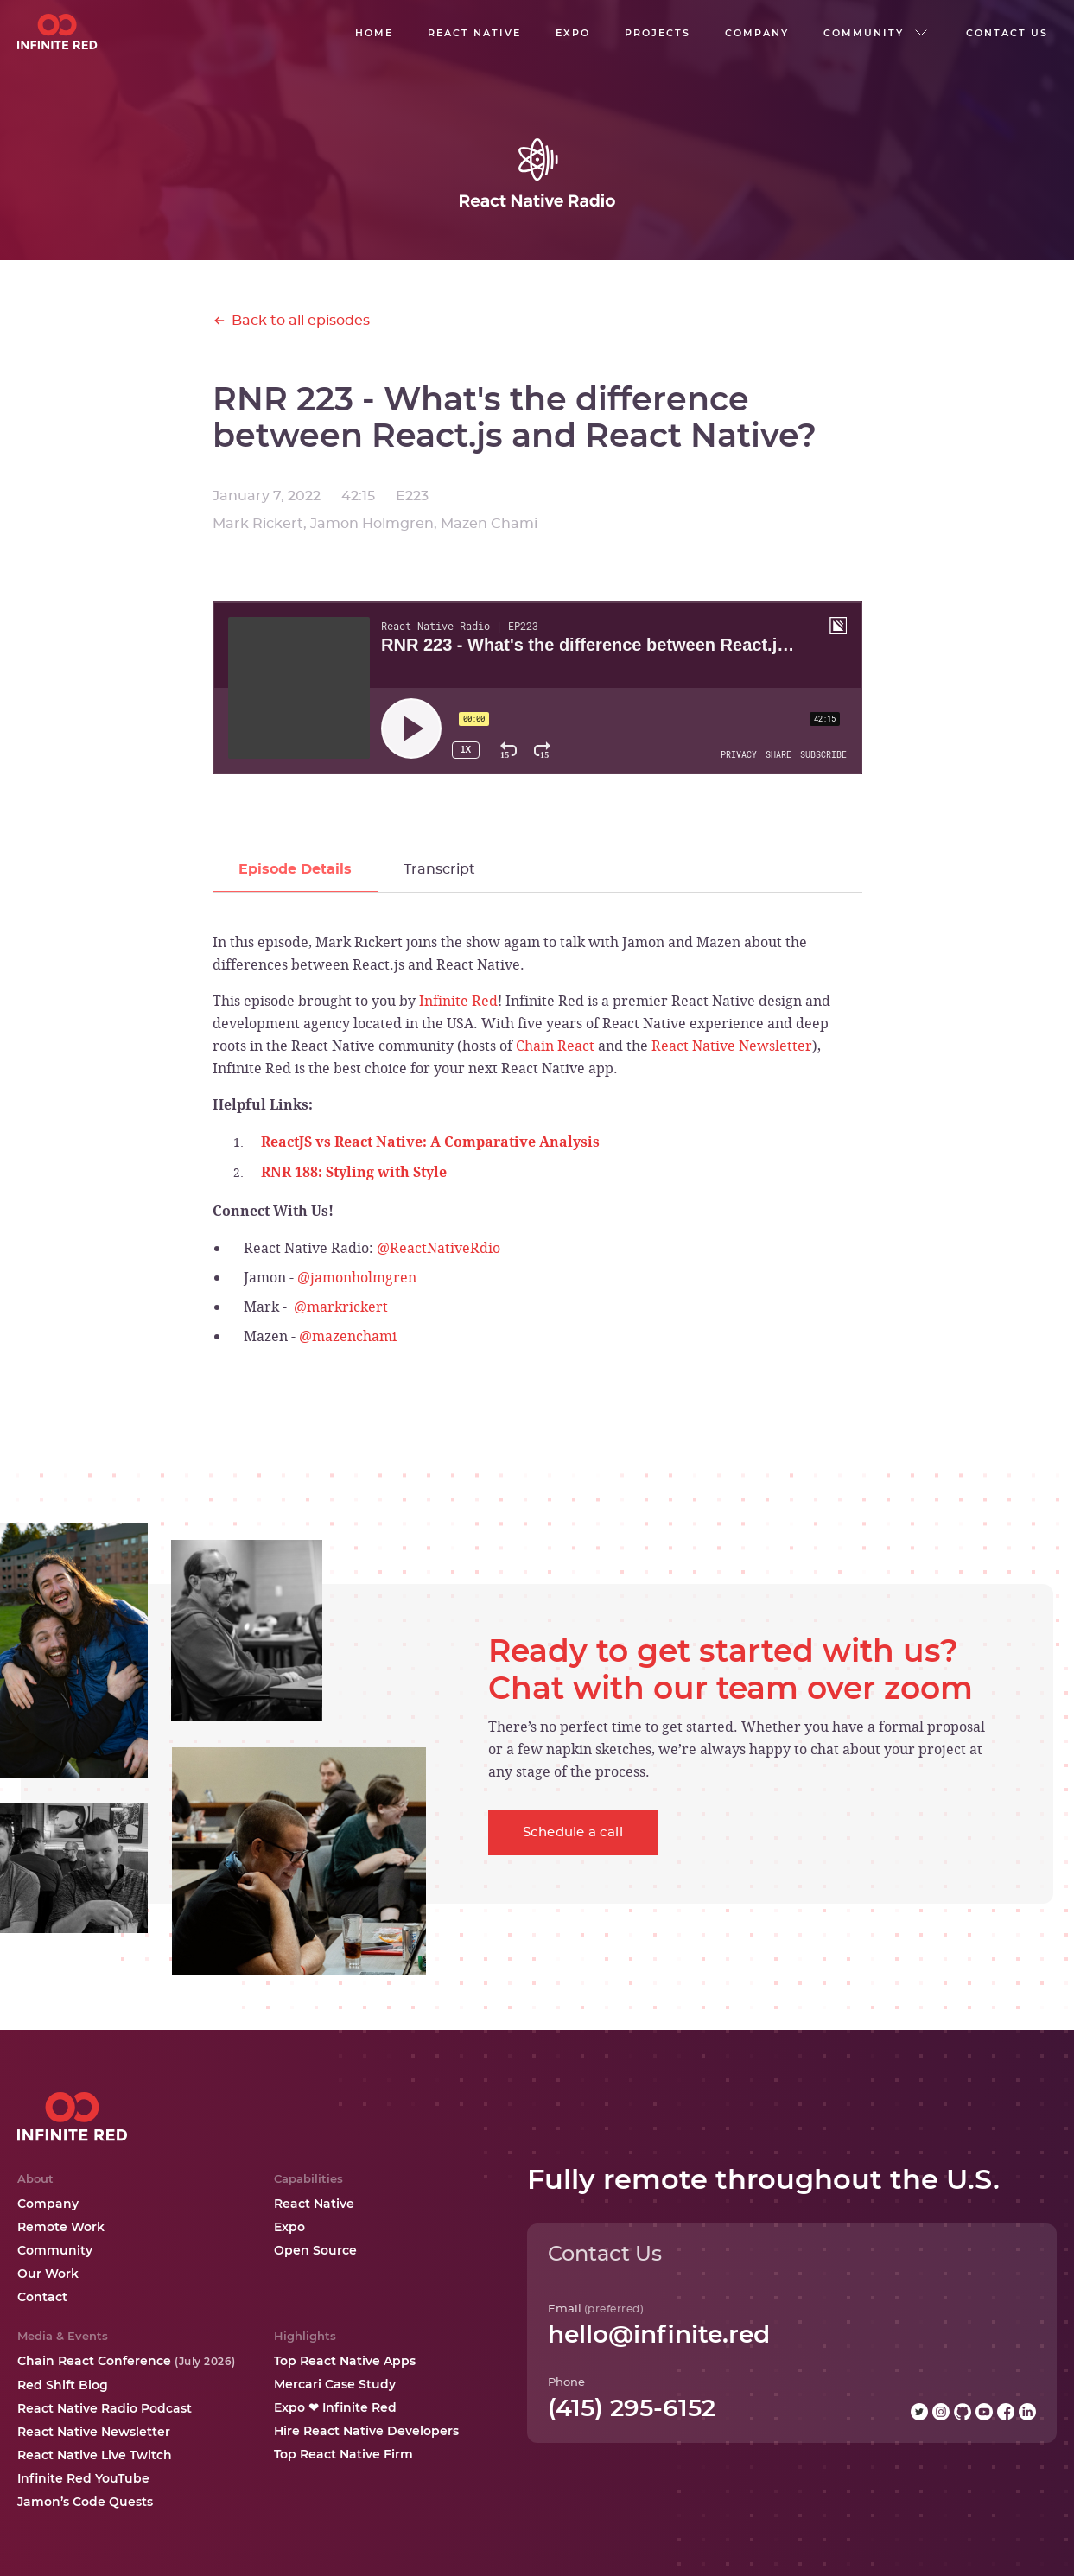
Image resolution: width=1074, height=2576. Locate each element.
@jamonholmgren (356, 1277)
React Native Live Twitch (94, 2455)
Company (48, 2203)
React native (474, 33)
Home (374, 33)
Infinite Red (458, 1000)
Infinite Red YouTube (83, 2478)
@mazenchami (348, 1335)
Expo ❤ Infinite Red (335, 2407)
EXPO (573, 33)
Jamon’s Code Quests (85, 2501)
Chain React (555, 1045)
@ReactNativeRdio (438, 1247)
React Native (314, 2203)
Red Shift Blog (62, 2385)
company (757, 33)
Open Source (315, 2250)
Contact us (1007, 33)
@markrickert (341, 1306)
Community (54, 2250)
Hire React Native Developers (366, 2431)
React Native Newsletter (731, 1045)
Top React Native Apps (345, 2361)
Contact (42, 2297)
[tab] (295, 870)
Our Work (48, 2273)
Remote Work (61, 2227)
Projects (657, 33)
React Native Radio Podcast (104, 2408)
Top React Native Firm (343, 2454)
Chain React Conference (126, 2361)
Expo (289, 2227)
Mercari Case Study (335, 2384)
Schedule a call (573, 1832)
